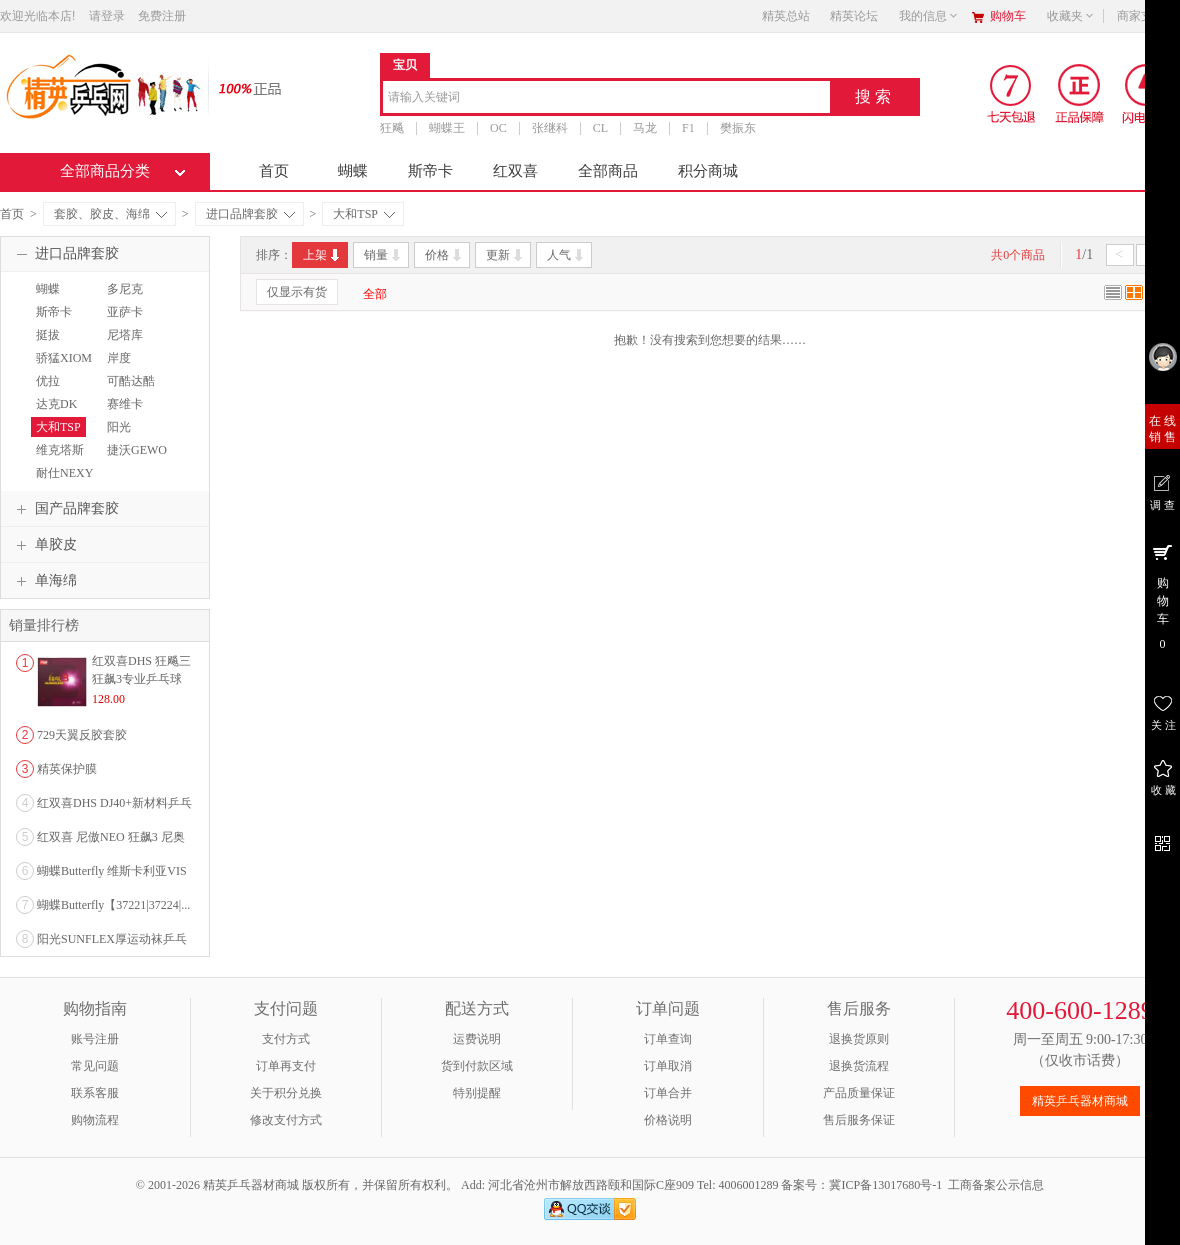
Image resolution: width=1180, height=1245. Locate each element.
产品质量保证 (859, 1093)
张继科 (550, 128)
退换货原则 (859, 1039)
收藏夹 (1071, 16)
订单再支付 (286, 1066)
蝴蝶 (353, 171)
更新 (505, 255)
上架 (322, 255)
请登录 (107, 16)
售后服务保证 (859, 1120)
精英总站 (786, 16)
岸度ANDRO (123, 367)
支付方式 (286, 1039)
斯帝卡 (430, 171)
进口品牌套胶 (250, 214)
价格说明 (668, 1120)
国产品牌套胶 (65, 509)
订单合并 (668, 1093)
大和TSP (364, 214)
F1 (688, 128)
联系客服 (95, 1093)
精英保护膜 (67, 769)
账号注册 (95, 1039)
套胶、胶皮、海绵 (110, 214)
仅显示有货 (297, 292)
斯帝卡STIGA (51, 321)
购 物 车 (1162, 596)
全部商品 (608, 171)
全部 (375, 294)
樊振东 (738, 128)
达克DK (56, 404)
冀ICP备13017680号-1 (885, 1185)
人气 (566, 255)
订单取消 (668, 1066)
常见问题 (95, 1066)
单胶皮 (44, 545)
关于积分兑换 (286, 1093)
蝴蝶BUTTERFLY (65, 298)
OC (498, 128)
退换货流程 (859, 1066)
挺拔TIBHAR (53, 344)
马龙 (645, 128)
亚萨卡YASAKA (126, 321)
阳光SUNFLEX (129, 436)
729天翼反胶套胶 (82, 735)
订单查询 (668, 1039)
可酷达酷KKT (128, 390)
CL (600, 128)
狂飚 (392, 128)
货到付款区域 (477, 1066)
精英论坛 (854, 16)
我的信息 (929, 16)
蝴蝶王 (447, 128)
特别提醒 (477, 1093)
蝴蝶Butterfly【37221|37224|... (113, 905)
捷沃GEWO (137, 450)
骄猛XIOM (64, 358)
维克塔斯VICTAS (57, 459)
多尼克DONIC (122, 298)
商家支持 (1147, 16)
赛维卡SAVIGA (124, 413)
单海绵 (44, 581)
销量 (383, 255)
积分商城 (708, 171)
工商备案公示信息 (996, 1185)
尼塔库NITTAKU (128, 344)
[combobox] (606, 98)
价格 (444, 255)
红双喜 (515, 171)
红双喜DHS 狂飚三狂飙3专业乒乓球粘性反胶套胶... (141, 679)
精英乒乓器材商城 (1080, 1101)
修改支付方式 (286, 1120)
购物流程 (95, 1120)
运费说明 (477, 1039)
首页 (274, 171)
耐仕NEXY (64, 473)
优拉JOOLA (50, 390)
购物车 (1008, 16)
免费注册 (162, 16)
